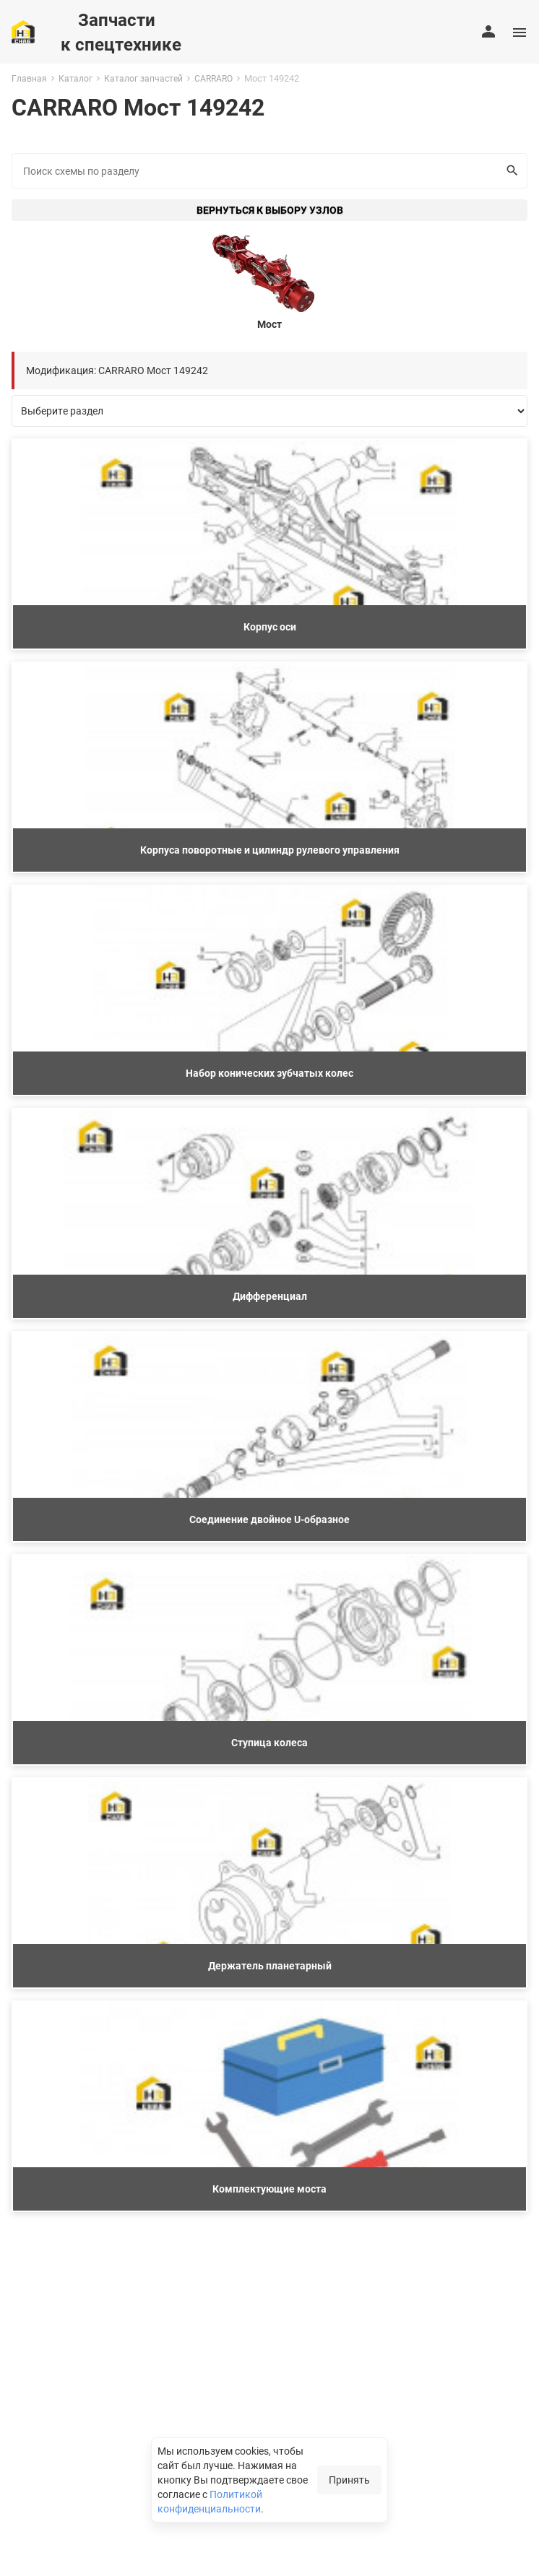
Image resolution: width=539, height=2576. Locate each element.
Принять (349, 2479)
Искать (509, 170)
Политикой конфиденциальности (210, 2501)
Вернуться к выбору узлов (270, 210)
